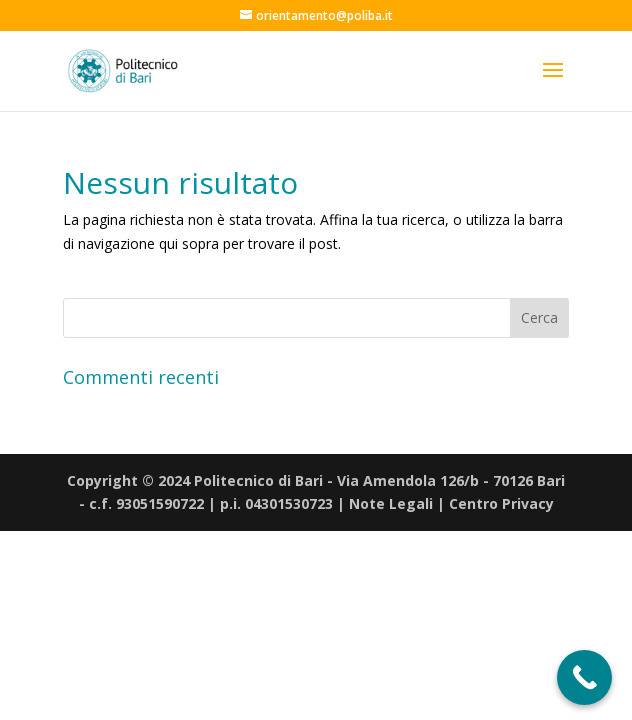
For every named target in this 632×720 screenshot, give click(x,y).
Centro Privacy (501, 503)
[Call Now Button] (584, 677)
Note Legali (391, 503)
